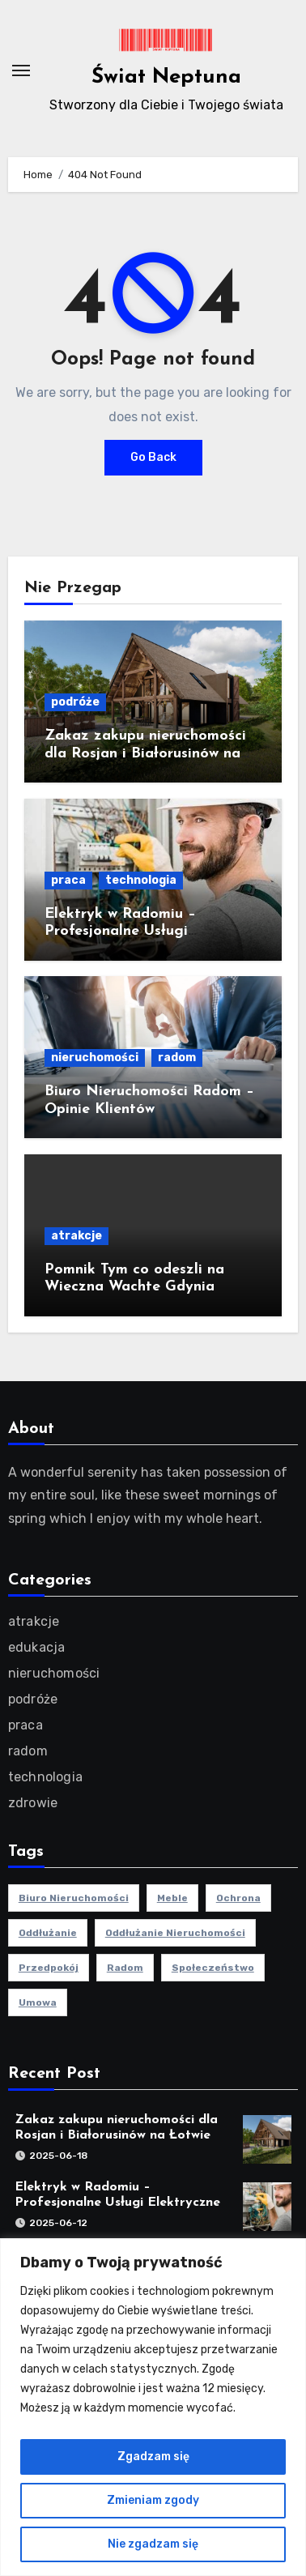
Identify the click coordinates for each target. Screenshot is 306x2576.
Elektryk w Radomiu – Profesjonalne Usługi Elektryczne (120, 931)
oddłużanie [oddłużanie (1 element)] (48, 1932)
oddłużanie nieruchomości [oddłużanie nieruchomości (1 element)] (175, 1932)
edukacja (37, 1647)
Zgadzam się (153, 2456)
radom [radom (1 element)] (125, 1967)
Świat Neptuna (166, 77)
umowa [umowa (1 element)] (38, 2002)
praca (68, 880)
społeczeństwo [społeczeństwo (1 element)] (213, 1967)
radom (177, 1057)
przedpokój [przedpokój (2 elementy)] (49, 1967)
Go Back (153, 457)
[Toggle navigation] (21, 70)
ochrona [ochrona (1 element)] (238, 1898)
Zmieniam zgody (153, 2500)
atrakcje (76, 1236)
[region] (153, 2407)
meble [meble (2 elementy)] (172, 1898)
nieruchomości (94, 1057)
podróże (75, 702)
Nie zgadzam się (153, 2544)
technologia (140, 880)
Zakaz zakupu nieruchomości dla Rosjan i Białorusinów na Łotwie (145, 753)
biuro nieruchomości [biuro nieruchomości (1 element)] (74, 1898)
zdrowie (32, 1802)
